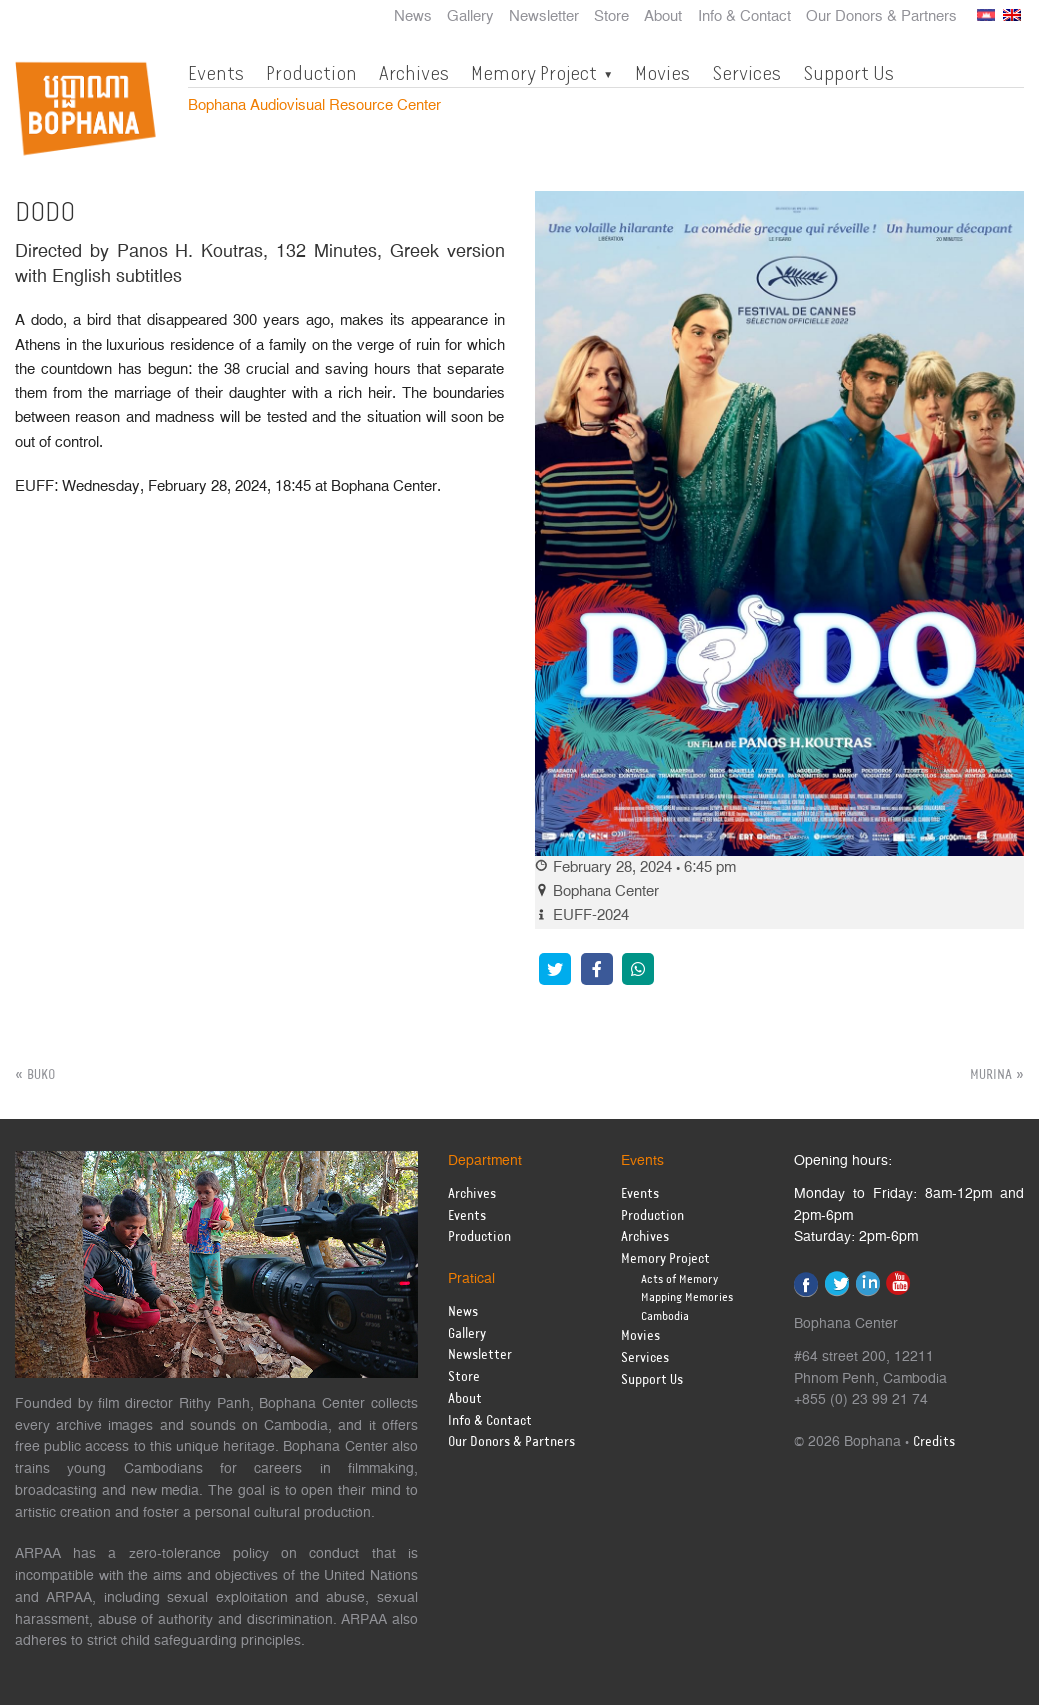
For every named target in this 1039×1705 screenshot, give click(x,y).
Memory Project (534, 73)
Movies (662, 73)
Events (216, 73)
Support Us (848, 73)
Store (611, 17)
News (413, 17)
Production (311, 73)
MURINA (991, 1075)
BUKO (41, 1075)
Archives (414, 73)
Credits (934, 1442)
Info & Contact (744, 17)
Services (746, 73)
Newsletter (544, 17)
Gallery (470, 17)
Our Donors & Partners (881, 17)
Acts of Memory (679, 1279)
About (663, 17)
